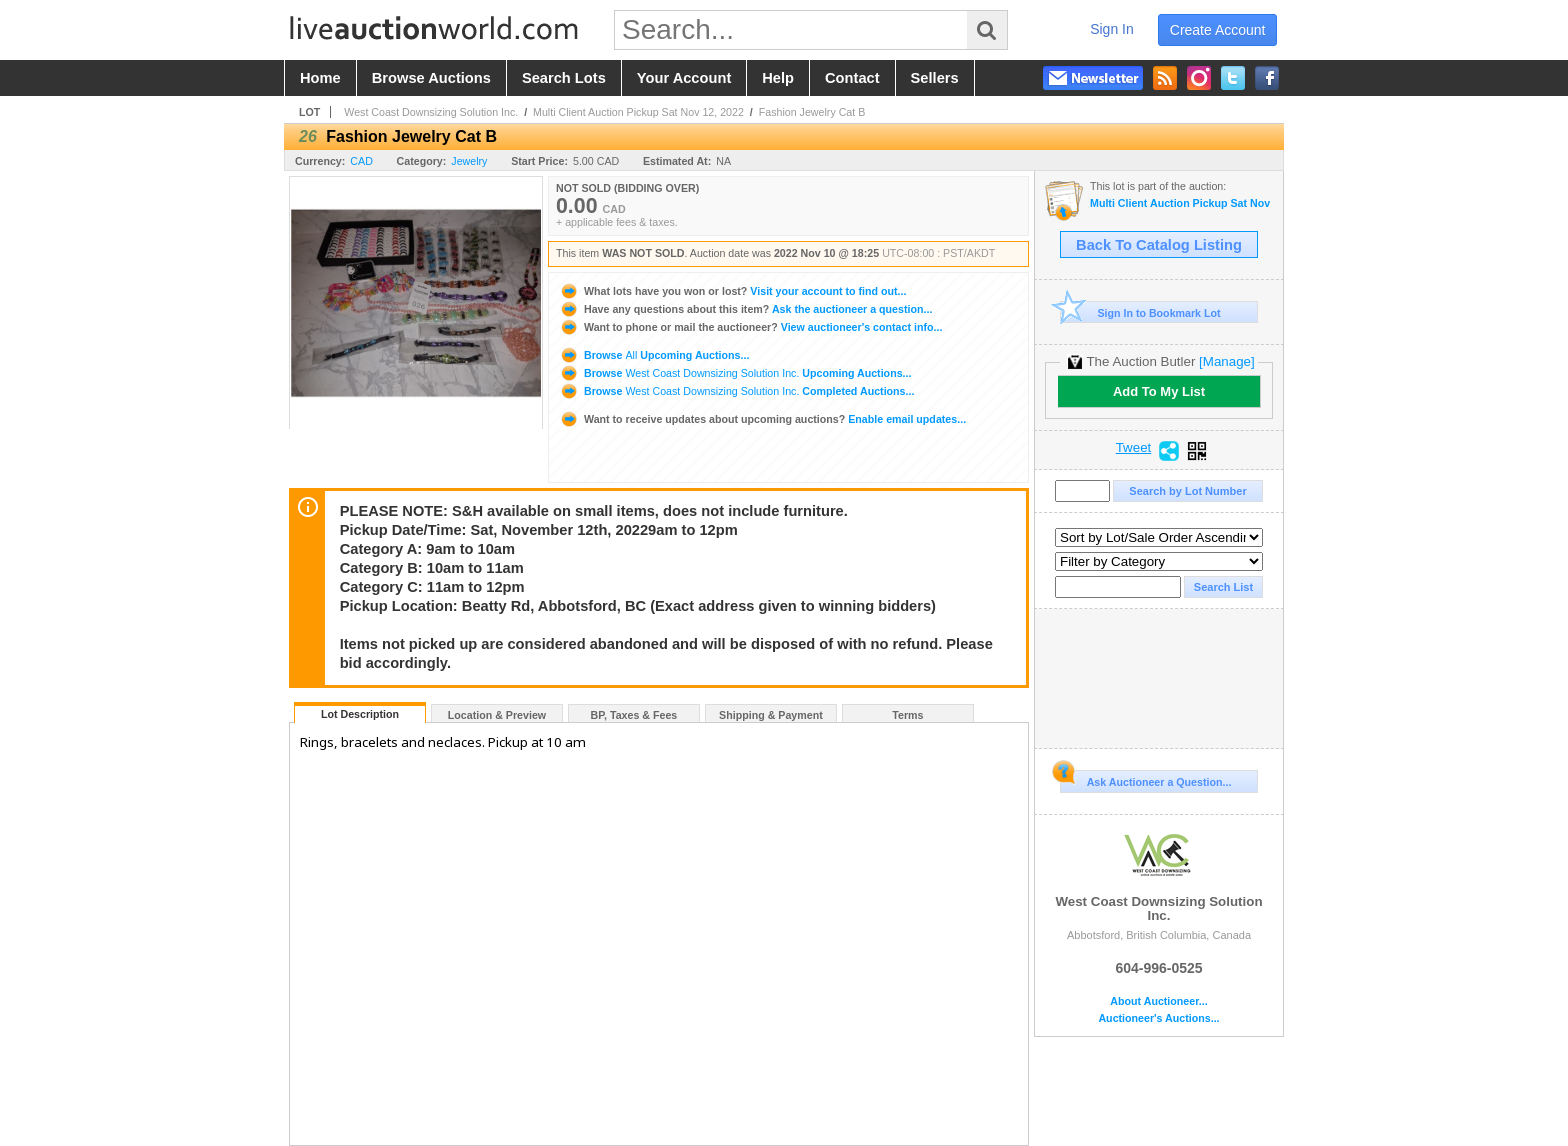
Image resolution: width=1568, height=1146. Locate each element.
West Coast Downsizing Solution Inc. (431, 112)
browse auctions (431, 78)
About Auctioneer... (1158, 1001)
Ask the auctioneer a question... (745, 309)
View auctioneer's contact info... (750, 327)
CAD (361, 161)
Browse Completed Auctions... (736, 391)
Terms (907, 715)
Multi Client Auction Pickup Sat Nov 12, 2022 (638, 112)
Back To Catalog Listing (1159, 245)
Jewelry (469, 161)
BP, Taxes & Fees (634, 715)
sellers (935, 78)
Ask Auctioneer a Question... (1145, 779)
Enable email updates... (762, 419)
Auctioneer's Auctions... (1158, 1018)
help (778, 78)
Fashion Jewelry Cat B (812, 112)
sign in (1112, 29)
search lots (564, 78)
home (320, 78)
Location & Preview (497, 715)
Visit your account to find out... (732, 291)
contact (852, 78)
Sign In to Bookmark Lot (1140, 312)
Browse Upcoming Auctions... (654, 355)
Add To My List (1159, 391)
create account (1218, 30)
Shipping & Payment (771, 715)
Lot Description (360, 714)
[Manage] (1226, 361)
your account (684, 78)
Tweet (1134, 448)
